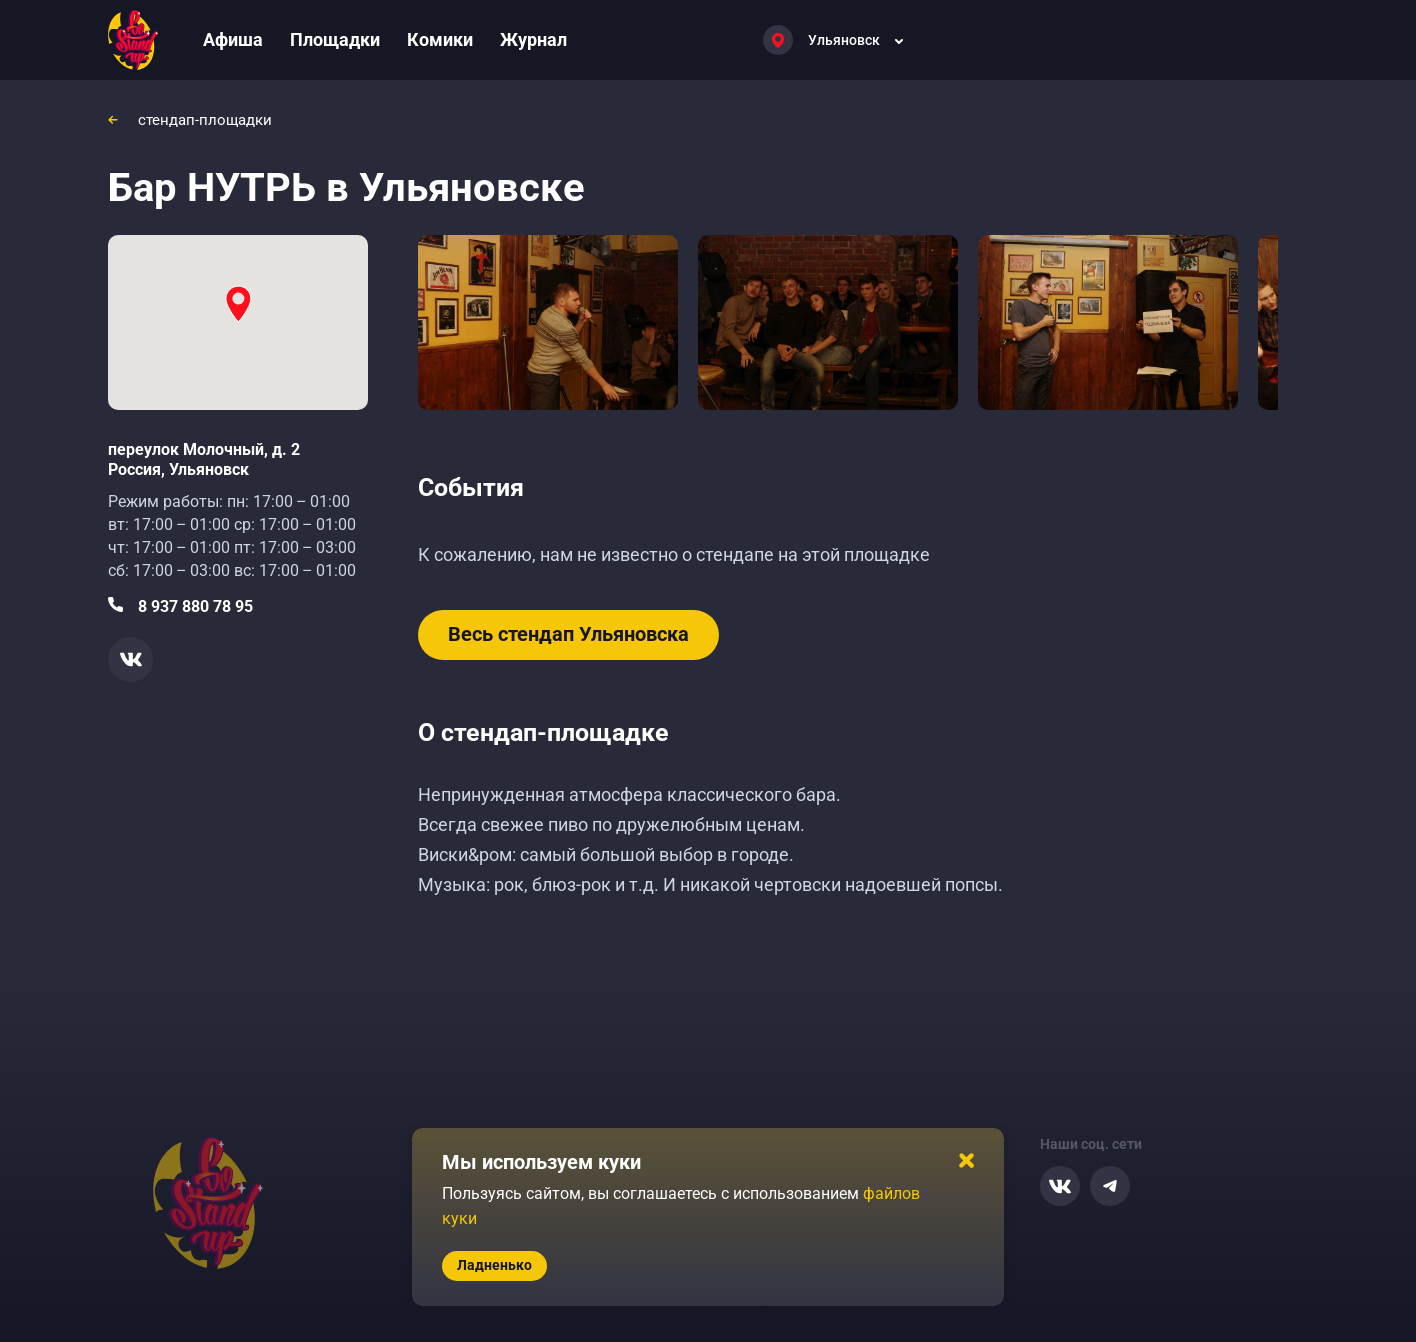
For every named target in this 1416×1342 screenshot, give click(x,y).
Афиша (233, 39)
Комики (440, 39)
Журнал (533, 39)
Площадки (335, 39)
